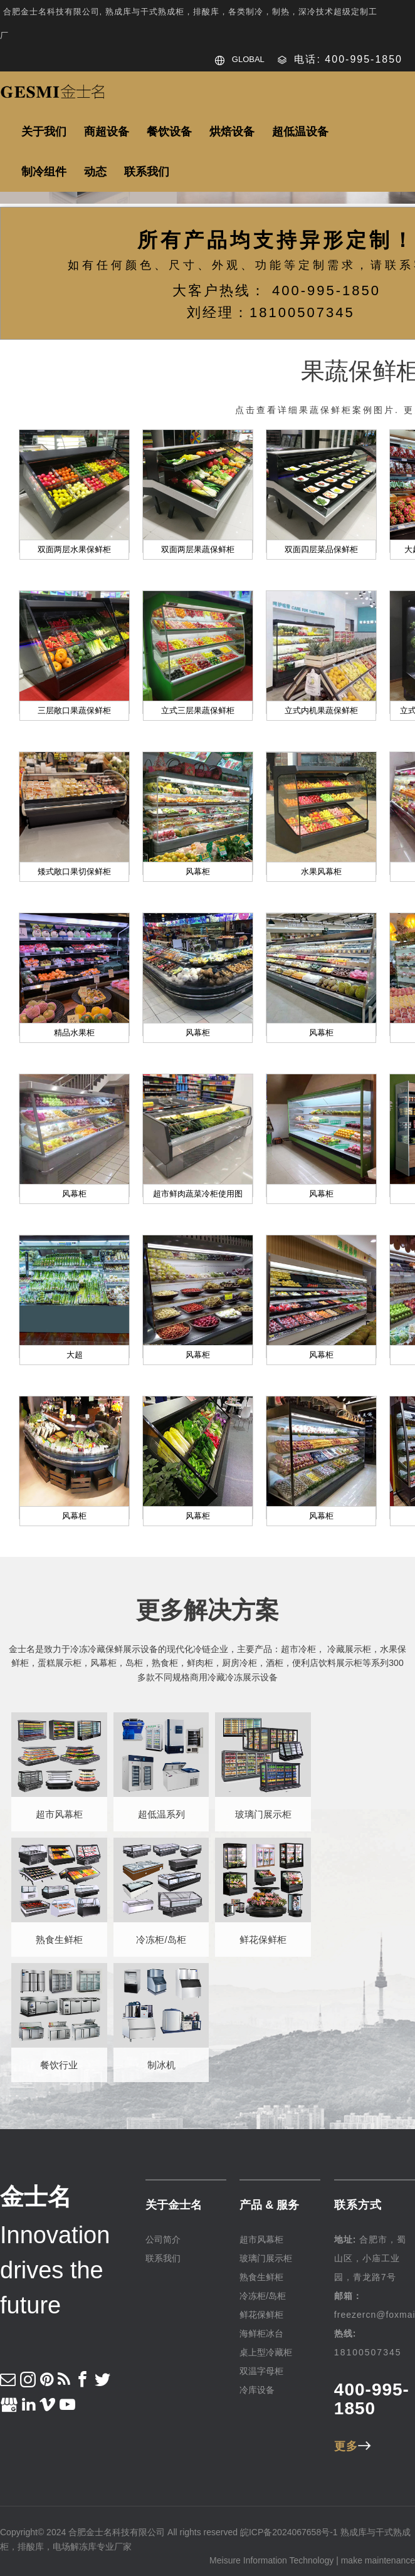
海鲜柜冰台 (261, 2333)
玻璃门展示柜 (265, 2258)
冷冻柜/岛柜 (262, 2296)
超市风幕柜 (261, 2239)
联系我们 (163, 2258)
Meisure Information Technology (271, 2560)
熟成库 (353, 2532)
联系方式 (358, 2205)
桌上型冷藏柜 (265, 2352)
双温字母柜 (261, 2371)
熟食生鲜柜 (261, 2277)
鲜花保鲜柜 (261, 2315)
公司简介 (163, 2239)
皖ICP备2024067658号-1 (289, 2532)
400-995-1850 (371, 2399)
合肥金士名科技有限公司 (116, 2532)
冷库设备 (257, 2390)
